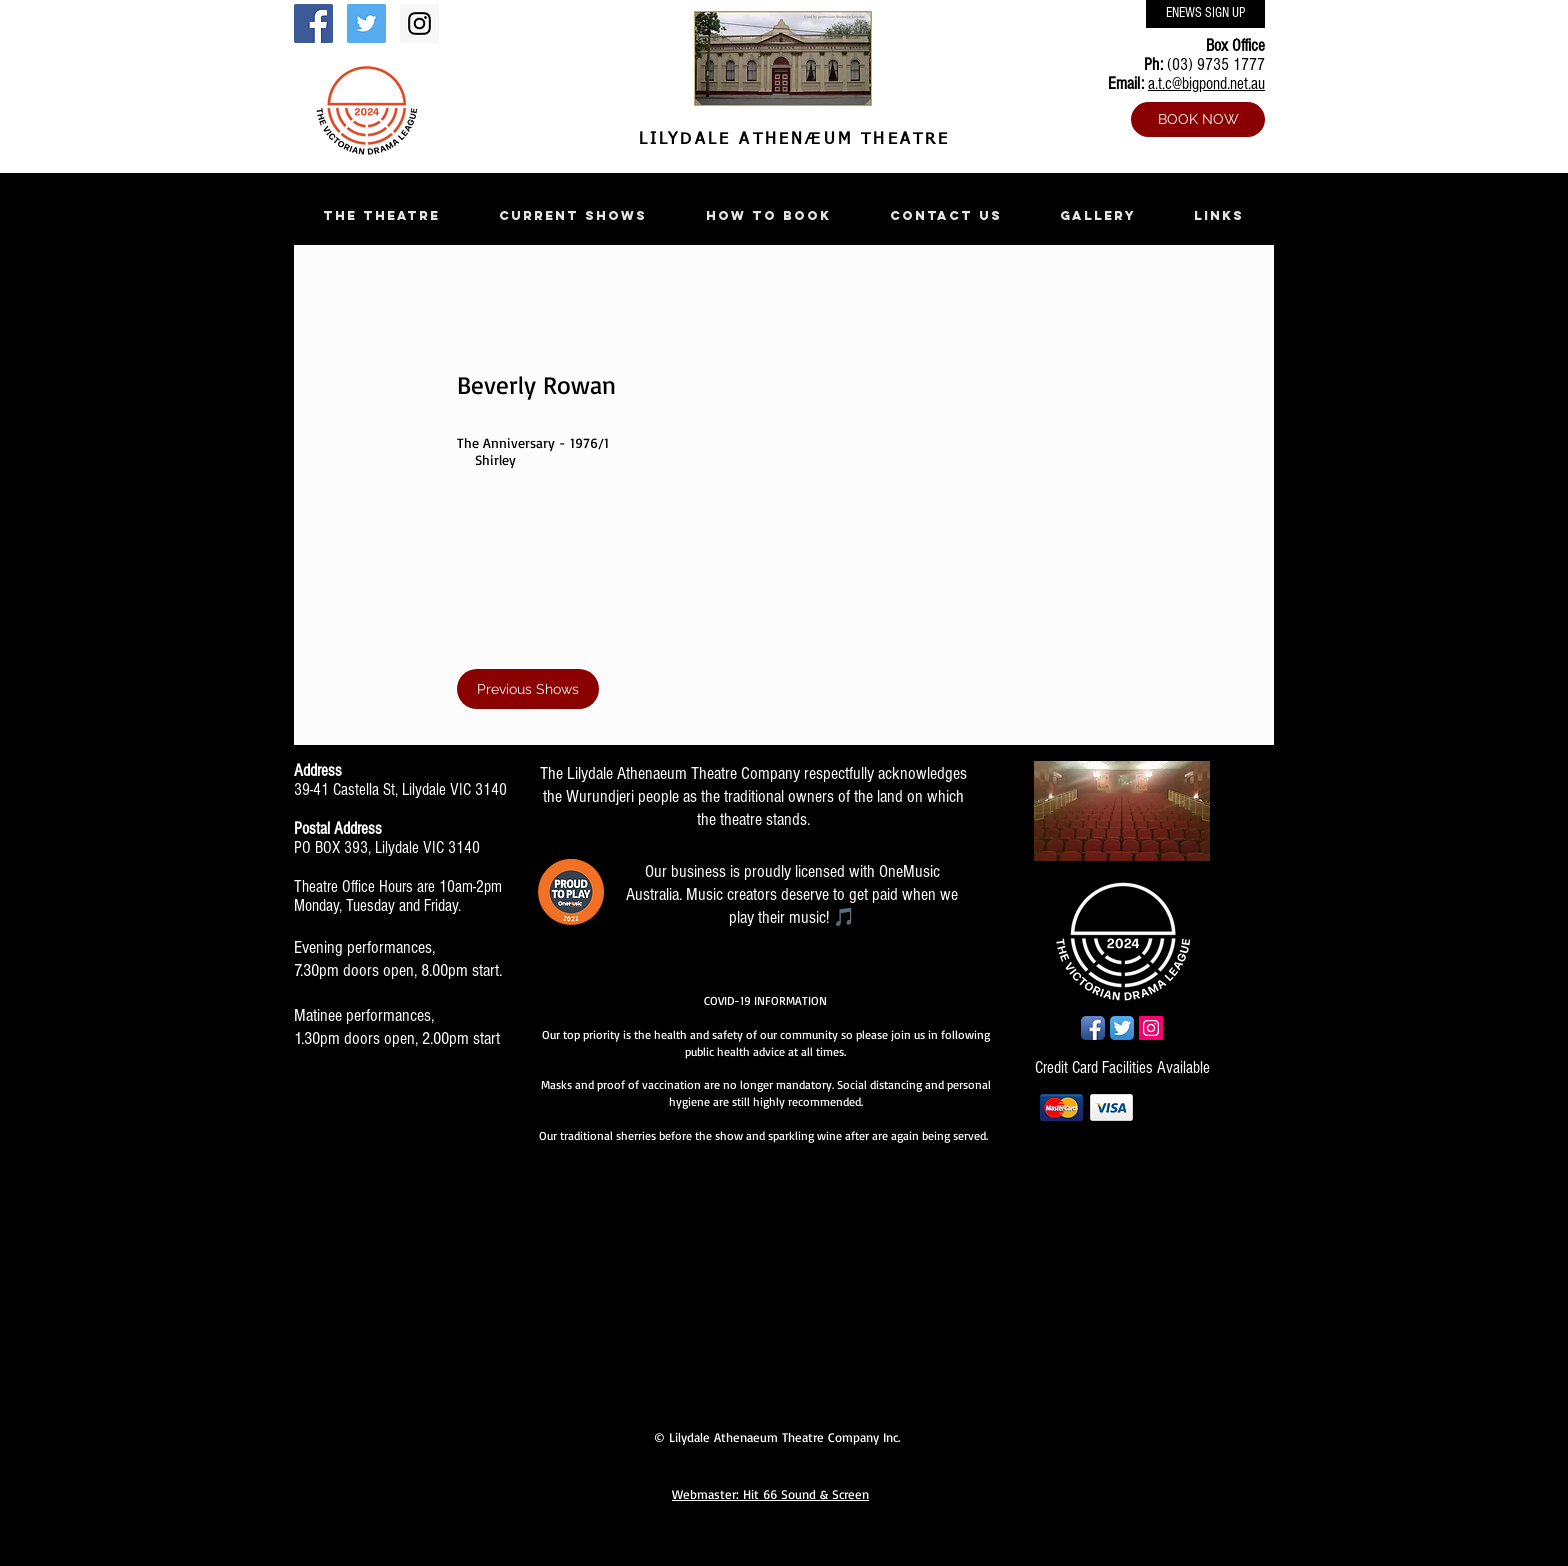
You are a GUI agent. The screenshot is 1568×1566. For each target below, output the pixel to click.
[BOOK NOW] (1198, 119)
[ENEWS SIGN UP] (1205, 14)
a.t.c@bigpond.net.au (1206, 83)
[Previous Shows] (528, 689)
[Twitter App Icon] (1122, 1028)
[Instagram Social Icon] (419, 23)
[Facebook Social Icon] (313, 23)
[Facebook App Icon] (1093, 1028)
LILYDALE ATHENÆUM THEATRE (790, 140)
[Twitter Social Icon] (366, 23)
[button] (381, 215)
